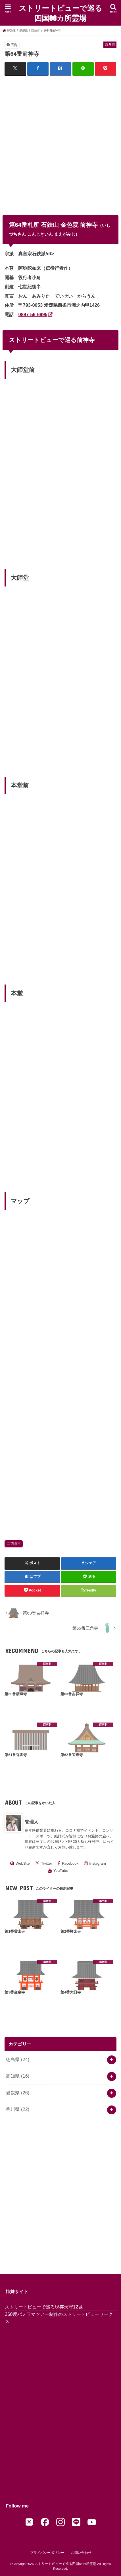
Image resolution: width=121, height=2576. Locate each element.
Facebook (70, 1863)
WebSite (23, 1863)
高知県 (17, 2075)
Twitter (46, 1863)
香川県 (17, 2109)
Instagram (97, 1863)
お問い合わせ (81, 2552)
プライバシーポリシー (47, 2552)
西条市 (16, 1544)
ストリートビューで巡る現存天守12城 (44, 2306)
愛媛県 (17, 2092)
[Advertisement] (60, 142)
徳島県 (17, 2059)
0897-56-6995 (32, 314)
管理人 (31, 1821)
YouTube (60, 1870)
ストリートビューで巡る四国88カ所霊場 (60, 12)
